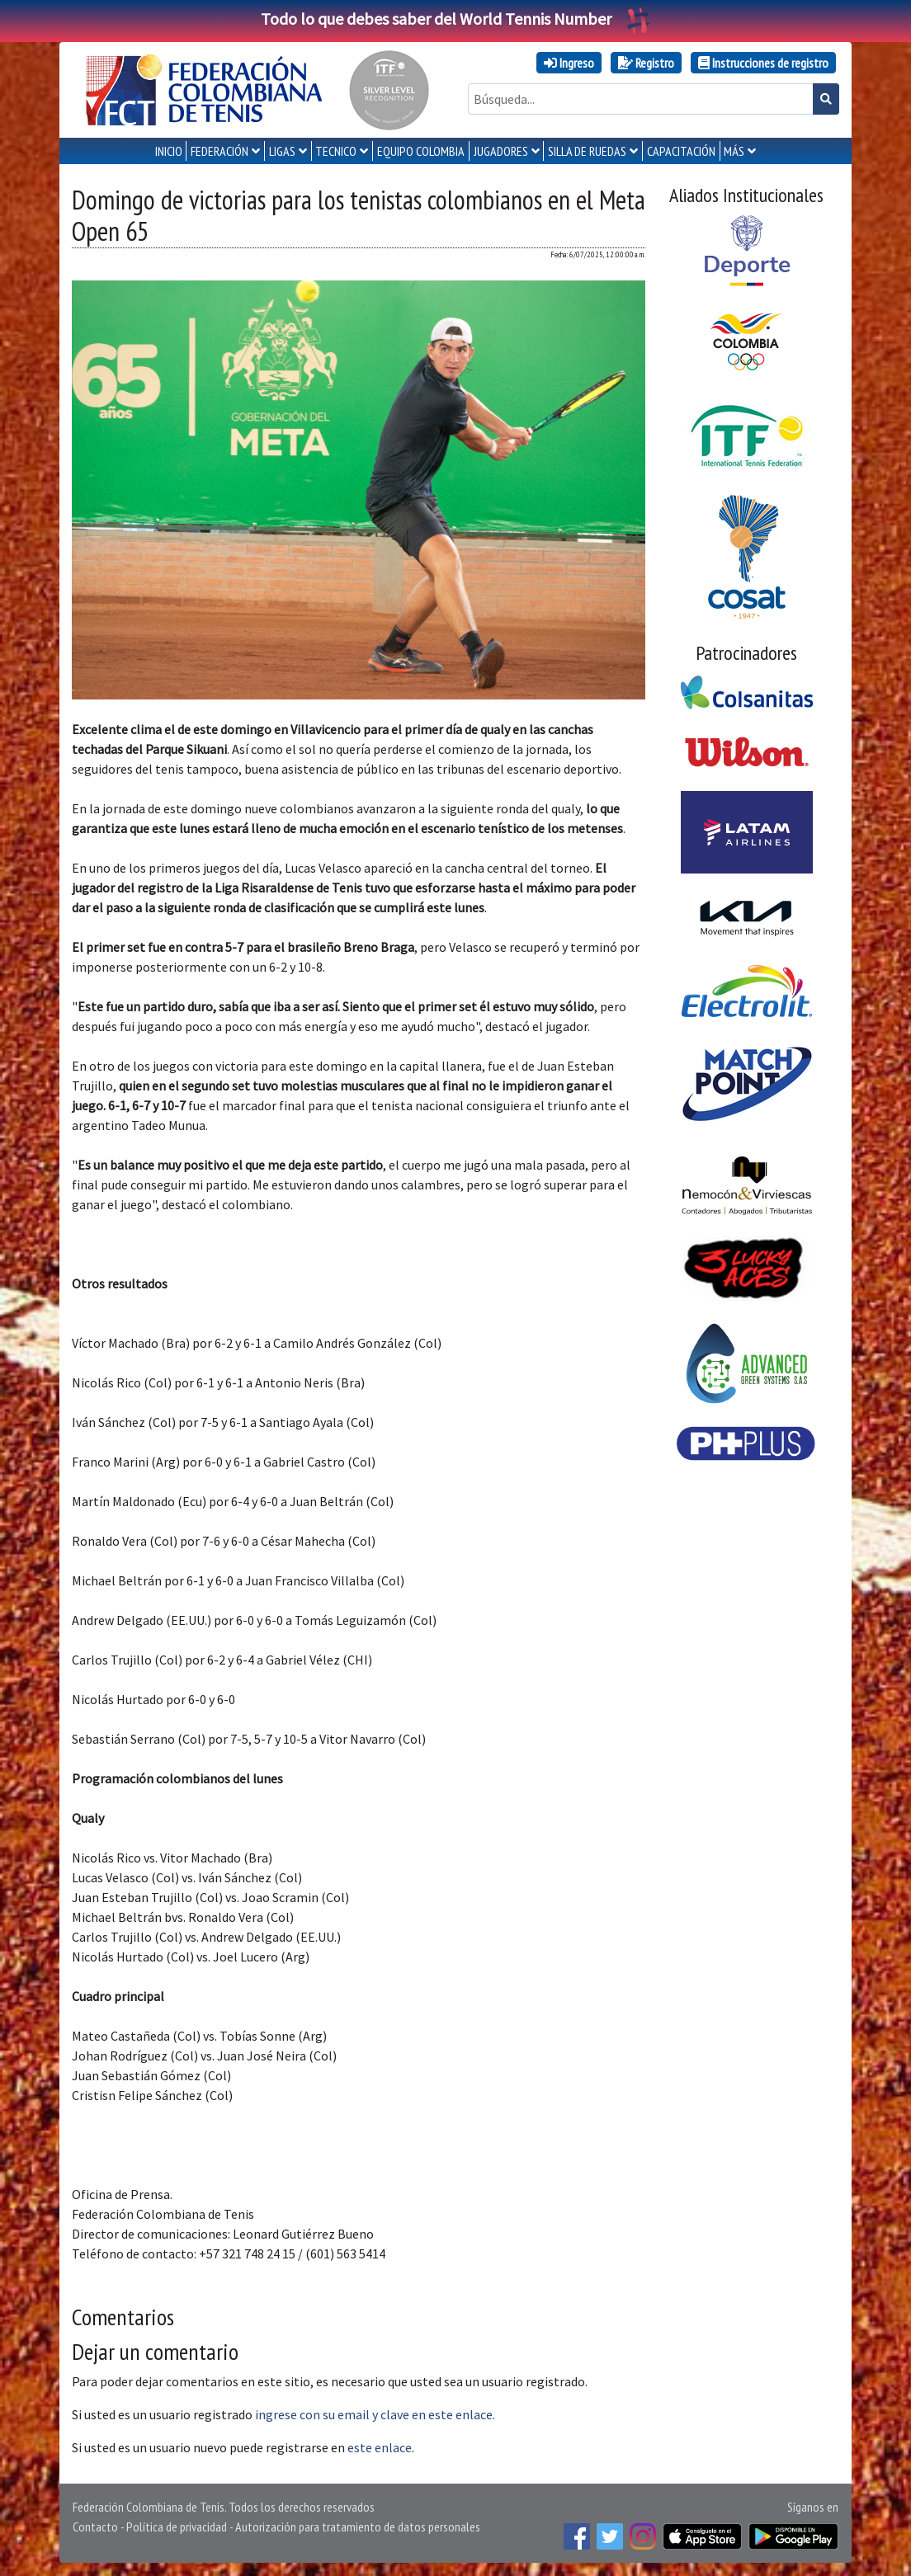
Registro (646, 62)
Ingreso (569, 62)
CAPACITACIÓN (681, 151)
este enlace (379, 2447)
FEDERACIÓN (219, 151)
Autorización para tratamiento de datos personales (357, 2526)
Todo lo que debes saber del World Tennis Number (455, 18)
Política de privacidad (176, 2526)
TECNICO (335, 151)
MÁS (734, 151)
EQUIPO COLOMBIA (421, 151)
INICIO (168, 151)
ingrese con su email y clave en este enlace (374, 2414)
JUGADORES (501, 151)
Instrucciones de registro (763, 62)
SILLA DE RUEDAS (587, 151)
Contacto (95, 2526)
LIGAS (282, 151)
